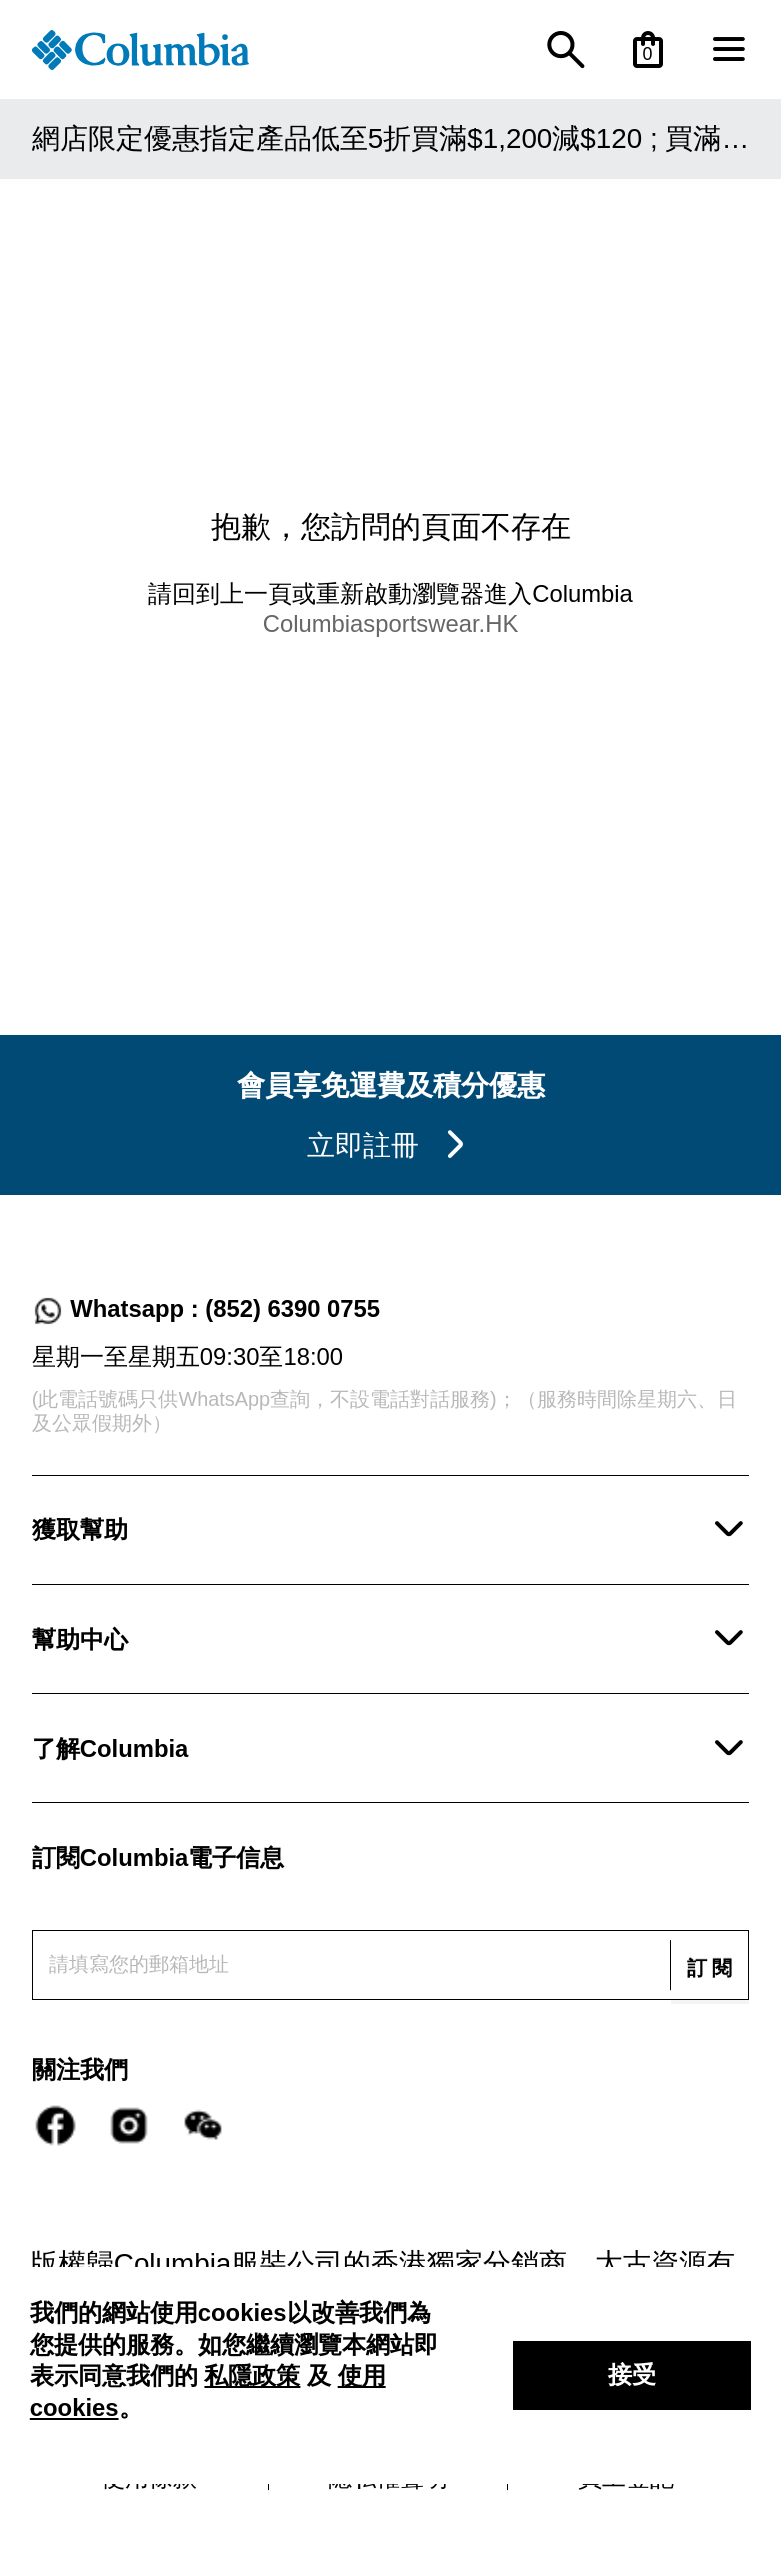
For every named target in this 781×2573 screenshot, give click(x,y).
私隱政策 (252, 2375)
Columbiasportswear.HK (391, 623)
